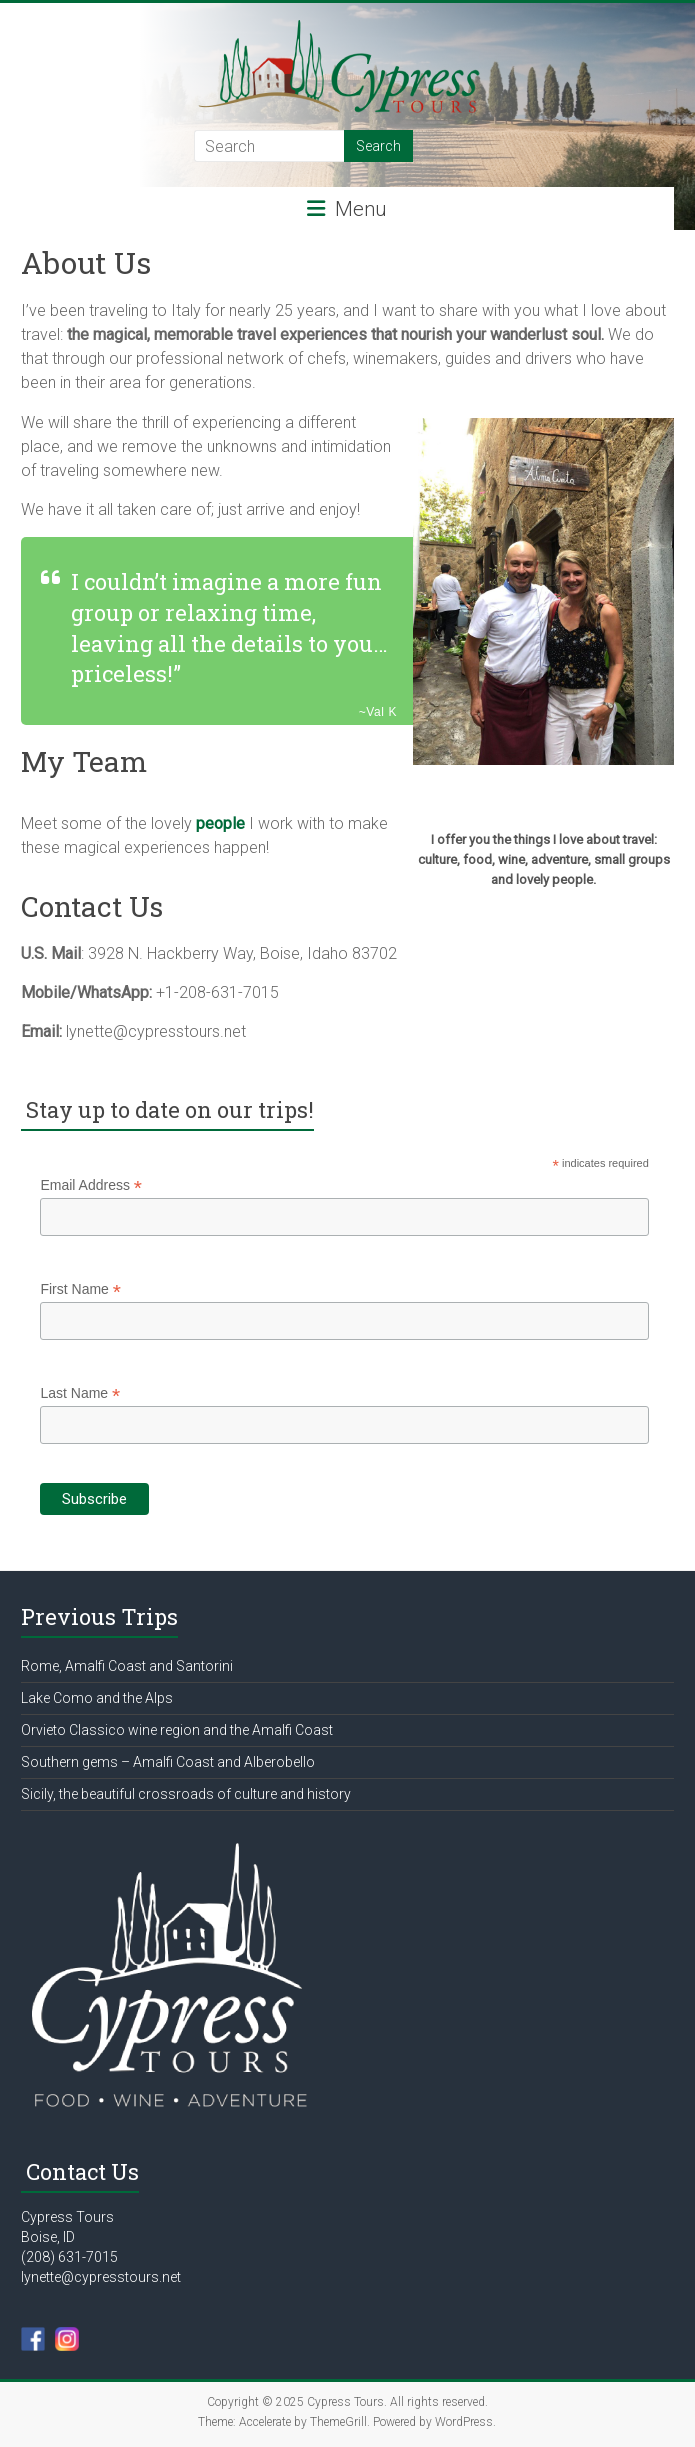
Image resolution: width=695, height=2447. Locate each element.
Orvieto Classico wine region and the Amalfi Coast (177, 1730)
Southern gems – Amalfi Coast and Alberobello (168, 1762)
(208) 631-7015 (69, 2257)
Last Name (80, 1393)
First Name (80, 1289)
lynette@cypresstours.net (101, 2277)
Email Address (91, 1185)
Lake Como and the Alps (97, 1698)
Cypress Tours (67, 2217)
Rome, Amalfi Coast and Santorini (127, 1666)
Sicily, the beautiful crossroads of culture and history (186, 1794)
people (220, 823)
